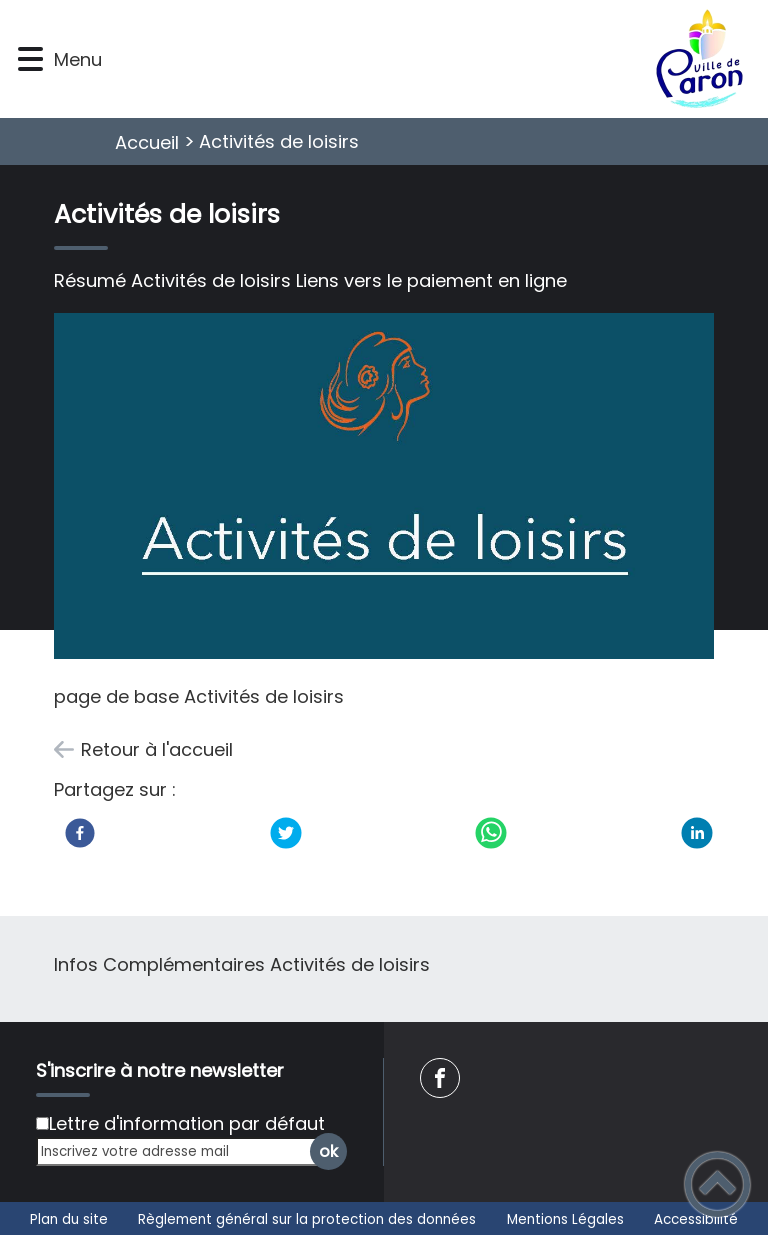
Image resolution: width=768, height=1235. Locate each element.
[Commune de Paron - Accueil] (433, 59)
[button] (30, 59)
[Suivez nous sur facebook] (440, 1078)
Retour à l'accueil (157, 749)
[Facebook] (80, 833)
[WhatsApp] (491, 833)
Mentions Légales (565, 1219)
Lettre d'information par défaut (187, 1123)
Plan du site (69, 1219)
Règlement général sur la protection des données (307, 1219)
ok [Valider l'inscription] (328, 1151)
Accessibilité (696, 1219)
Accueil (147, 142)
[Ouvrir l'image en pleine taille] (384, 489)
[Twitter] (286, 833)
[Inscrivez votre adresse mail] (183, 1151)
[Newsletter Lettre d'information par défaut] (42, 1123)
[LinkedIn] (697, 833)
